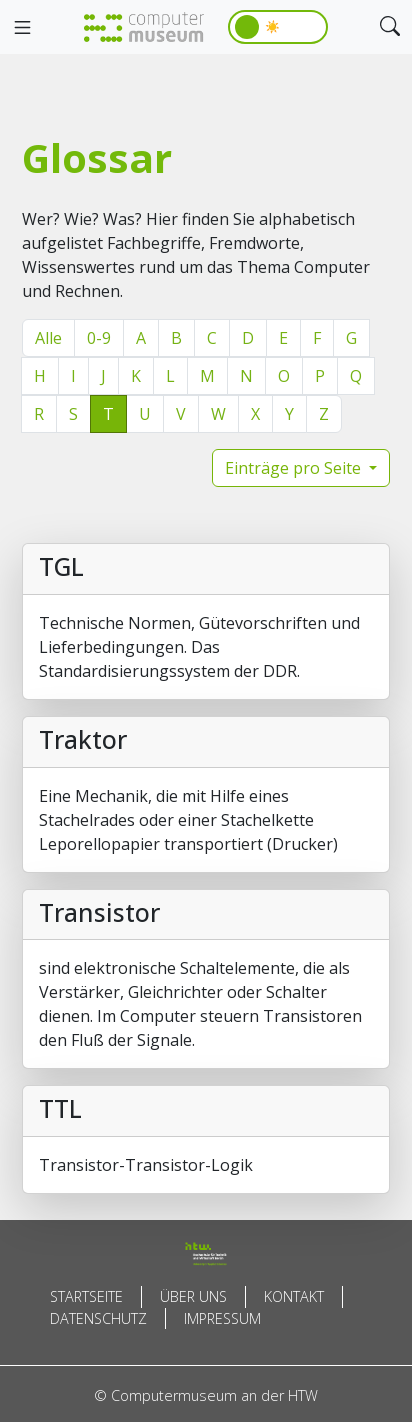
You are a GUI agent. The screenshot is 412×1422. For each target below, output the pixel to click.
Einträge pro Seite (295, 468)
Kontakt (294, 1296)
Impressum (222, 1318)
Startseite (86, 1296)
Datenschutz (98, 1318)
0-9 (99, 338)
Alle (48, 338)
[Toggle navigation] (22, 28)
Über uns (193, 1296)
